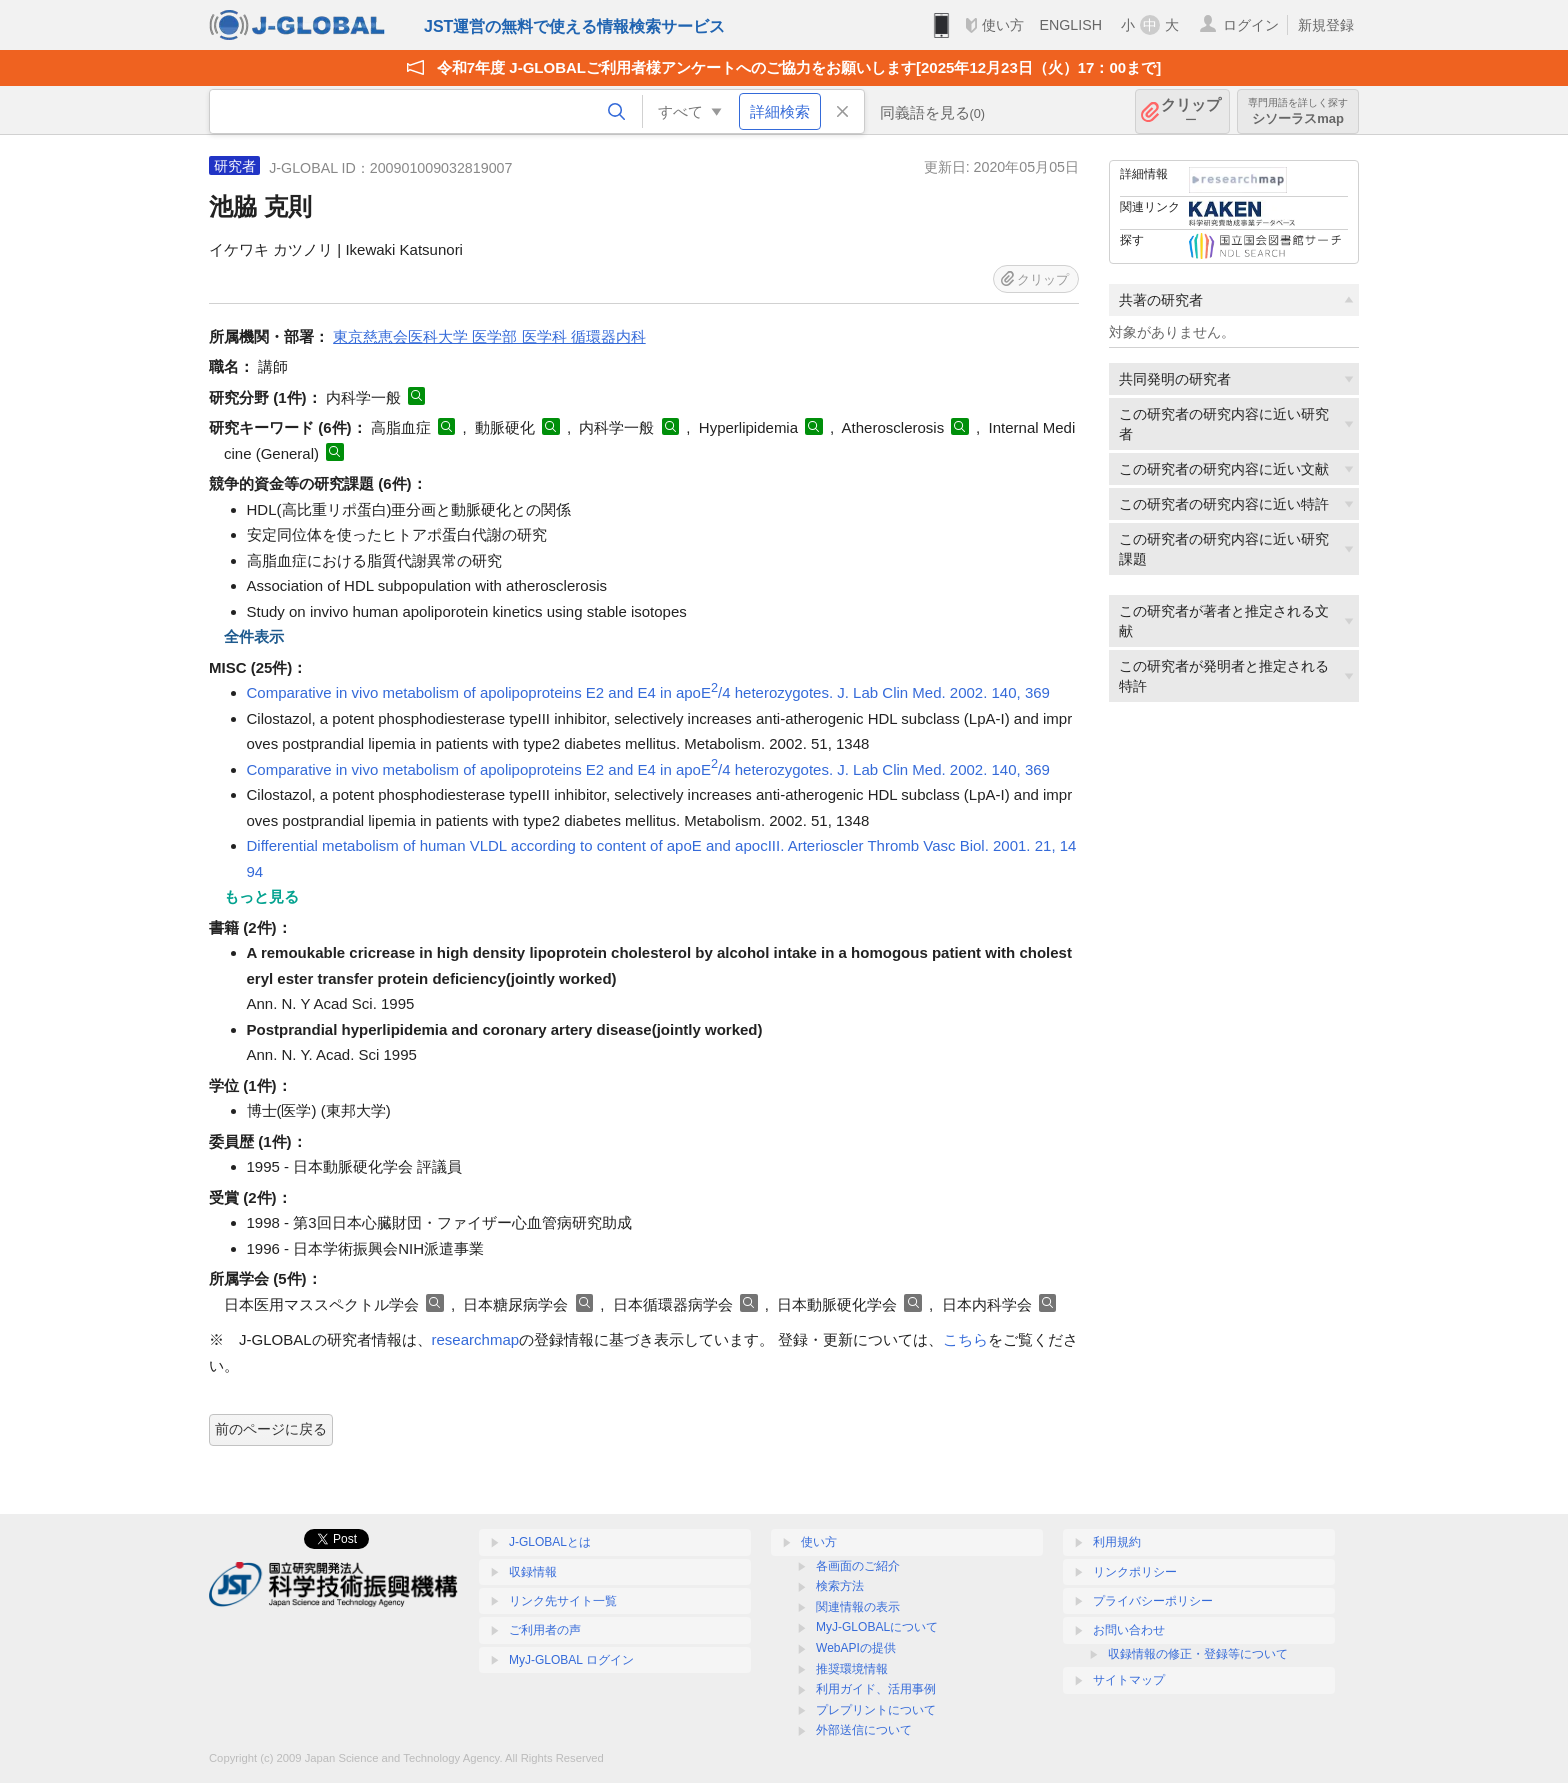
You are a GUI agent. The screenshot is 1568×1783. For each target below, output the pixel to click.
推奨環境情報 (852, 1669)
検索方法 (840, 1586)
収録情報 (533, 1572)
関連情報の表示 (858, 1607)
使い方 (1003, 25)
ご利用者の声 (545, 1630)
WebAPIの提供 (856, 1648)
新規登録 (1326, 25)
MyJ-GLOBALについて (877, 1627)
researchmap (476, 1339)
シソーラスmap (1298, 111)
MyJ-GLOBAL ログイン (571, 1660)
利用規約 (1117, 1542)
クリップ (1191, 111)
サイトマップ (1129, 1680)
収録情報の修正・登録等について (1198, 1654)
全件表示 (254, 636)
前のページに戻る (271, 1429)
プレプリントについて (876, 1710)
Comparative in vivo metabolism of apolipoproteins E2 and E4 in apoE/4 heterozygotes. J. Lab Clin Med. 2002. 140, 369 (648, 692)
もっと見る (261, 896)
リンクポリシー (1135, 1572)
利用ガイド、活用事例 (876, 1689)
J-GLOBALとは (550, 1542)
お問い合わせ (1129, 1630)
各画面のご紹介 (858, 1566)
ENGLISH (1070, 25)
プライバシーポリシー (1153, 1601)
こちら (965, 1339)
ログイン (1251, 25)
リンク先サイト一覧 (563, 1601)
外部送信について (864, 1730)
